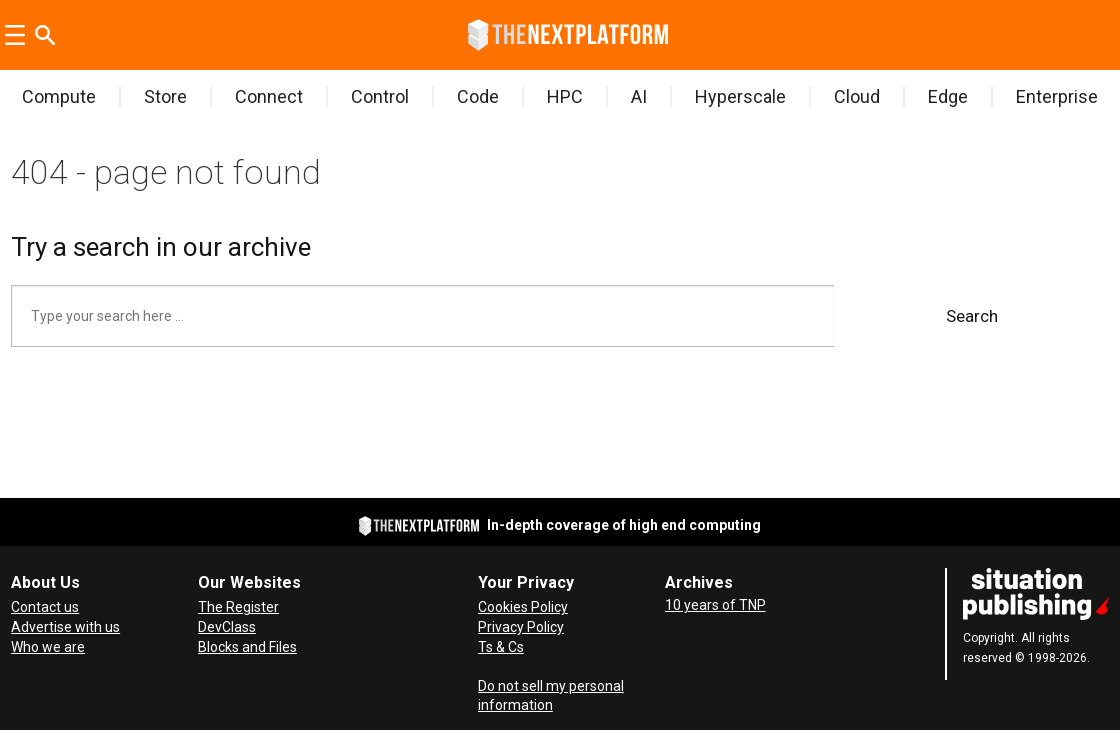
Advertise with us (65, 627)
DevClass (227, 627)
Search (972, 316)
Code (478, 96)
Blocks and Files (247, 647)
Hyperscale (740, 96)
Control (380, 96)
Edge (948, 96)
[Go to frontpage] (568, 35)
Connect (269, 96)
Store (165, 96)
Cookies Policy (523, 607)
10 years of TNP (715, 605)
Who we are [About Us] (48, 647)
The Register (238, 607)
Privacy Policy (521, 627)
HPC (565, 96)
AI (639, 96)
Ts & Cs (501, 647)
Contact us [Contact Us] (45, 607)
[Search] (45, 35)
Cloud (857, 96)
